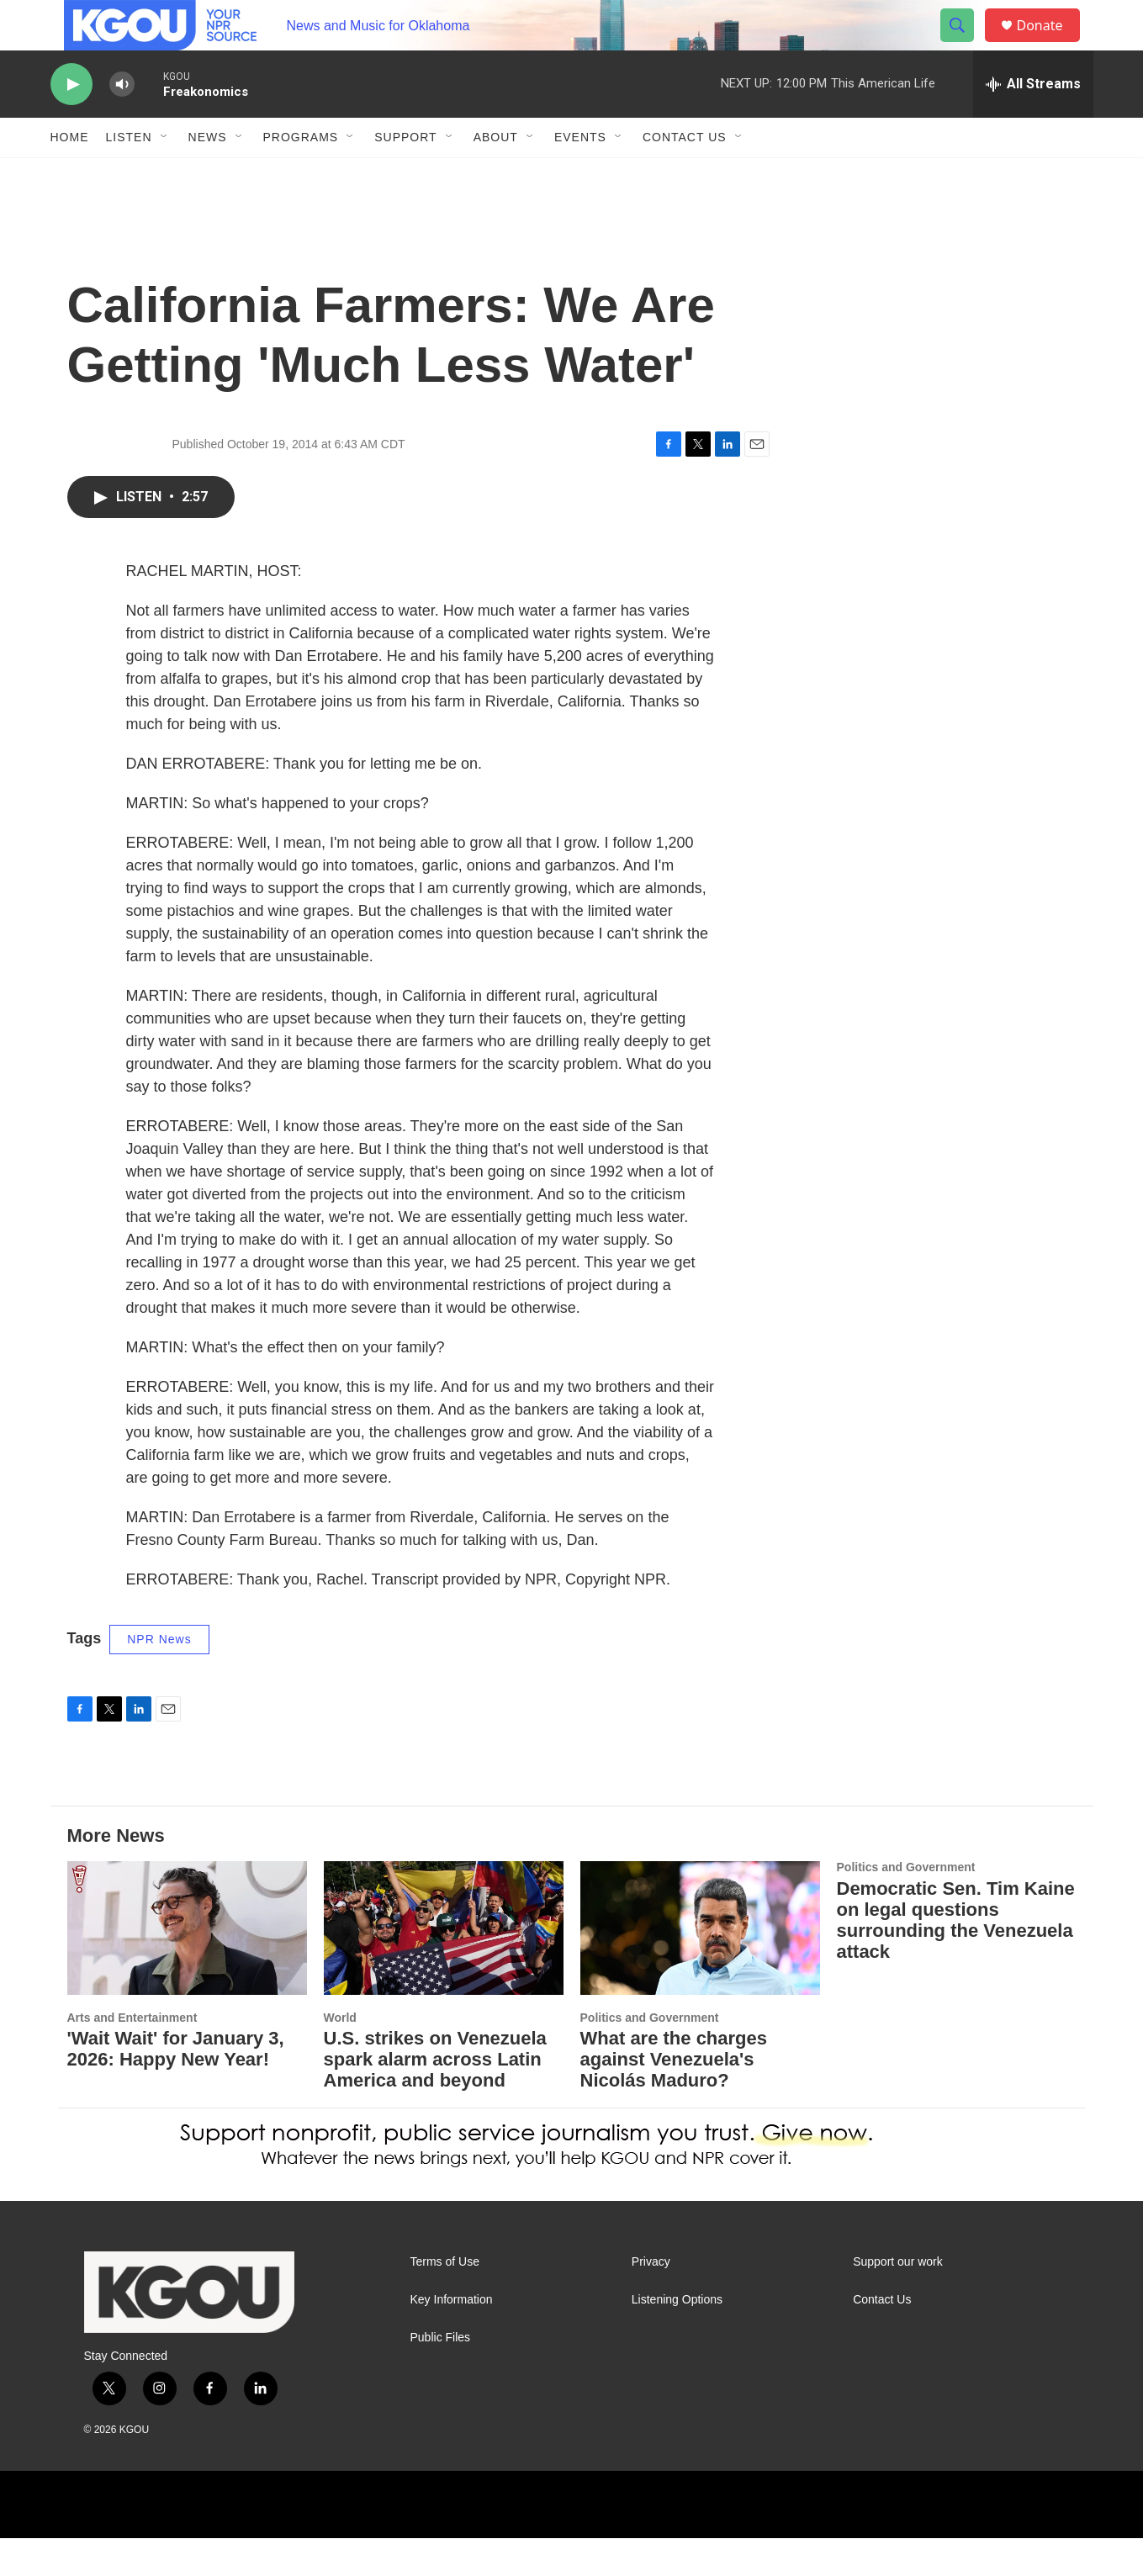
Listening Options (677, 2337)
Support (405, 175)
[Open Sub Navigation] (165, 175)
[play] (71, 122)
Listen (129, 175)
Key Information (451, 2337)
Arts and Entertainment (132, 2055)
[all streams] (1033, 122)
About (496, 175)
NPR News (159, 1677)
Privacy (651, 2299)
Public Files (440, 2375)
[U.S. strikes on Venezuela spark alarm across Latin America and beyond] (444, 1966)
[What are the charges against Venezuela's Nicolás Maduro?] (700, 1966)
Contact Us (685, 175)
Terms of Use (444, 2299)
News (207, 175)
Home (69, 175)
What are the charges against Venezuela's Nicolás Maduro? (674, 2097)
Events (580, 175)
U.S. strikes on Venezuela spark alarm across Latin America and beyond (435, 2097)
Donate (1050, 44)
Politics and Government (649, 2055)
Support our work (898, 2299)
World (340, 2055)
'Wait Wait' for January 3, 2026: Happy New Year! (175, 2087)
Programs (301, 175)
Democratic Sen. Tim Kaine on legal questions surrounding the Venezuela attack (956, 1958)
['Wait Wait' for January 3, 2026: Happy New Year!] (187, 1966)
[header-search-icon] (965, 44)
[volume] (122, 122)
